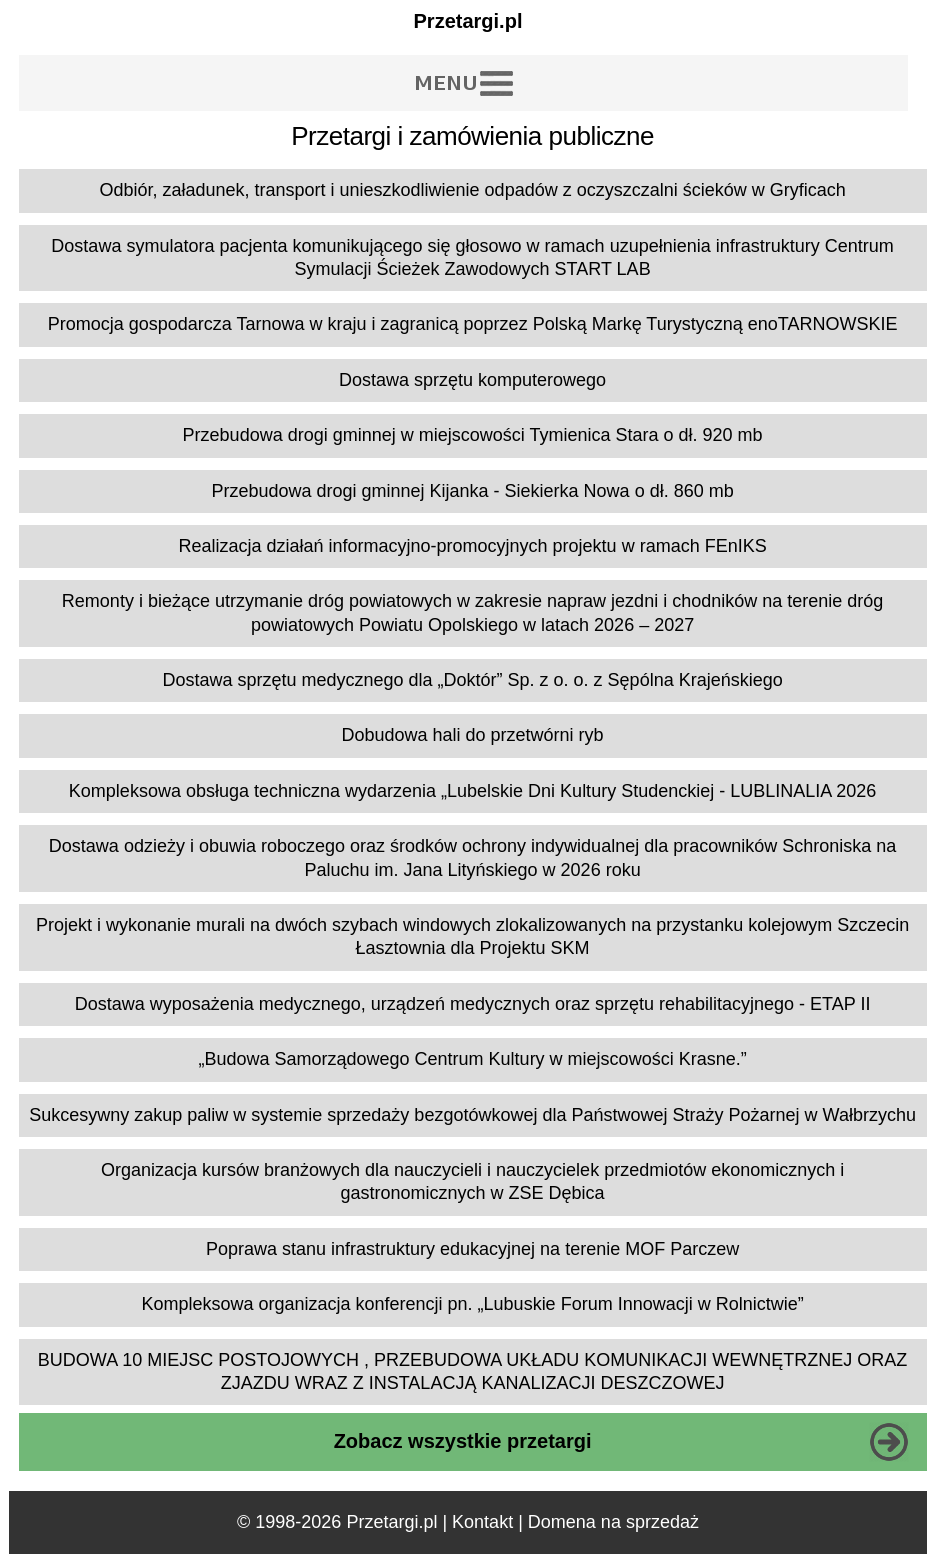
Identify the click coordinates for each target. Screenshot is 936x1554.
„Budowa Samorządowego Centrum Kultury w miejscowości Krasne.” (472, 1059)
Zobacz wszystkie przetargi (463, 1441)
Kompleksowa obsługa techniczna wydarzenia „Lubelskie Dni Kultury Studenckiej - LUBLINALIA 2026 (472, 791)
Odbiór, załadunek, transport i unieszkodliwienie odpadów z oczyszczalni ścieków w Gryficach (472, 190)
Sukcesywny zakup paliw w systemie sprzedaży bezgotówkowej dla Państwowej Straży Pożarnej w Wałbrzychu (472, 1115)
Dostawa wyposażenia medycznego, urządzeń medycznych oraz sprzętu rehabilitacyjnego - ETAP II (473, 1004)
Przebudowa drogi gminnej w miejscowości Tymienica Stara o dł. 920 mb (473, 435)
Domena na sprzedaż (613, 1522)
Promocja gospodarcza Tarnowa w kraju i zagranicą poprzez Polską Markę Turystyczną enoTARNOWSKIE (473, 324)
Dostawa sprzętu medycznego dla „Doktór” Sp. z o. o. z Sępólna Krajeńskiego (472, 680)
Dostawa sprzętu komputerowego (472, 380)
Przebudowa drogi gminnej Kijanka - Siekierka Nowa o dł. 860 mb (472, 491)
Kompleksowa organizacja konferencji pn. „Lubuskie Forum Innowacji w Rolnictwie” (472, 1304)
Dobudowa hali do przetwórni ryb (472, 735)
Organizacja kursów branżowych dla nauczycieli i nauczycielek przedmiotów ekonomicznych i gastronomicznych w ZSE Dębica (472, 1181)
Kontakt (482, 1522)
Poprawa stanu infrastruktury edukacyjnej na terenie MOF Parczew (472, 1249)
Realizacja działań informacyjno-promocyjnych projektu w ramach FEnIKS (472, 546)
